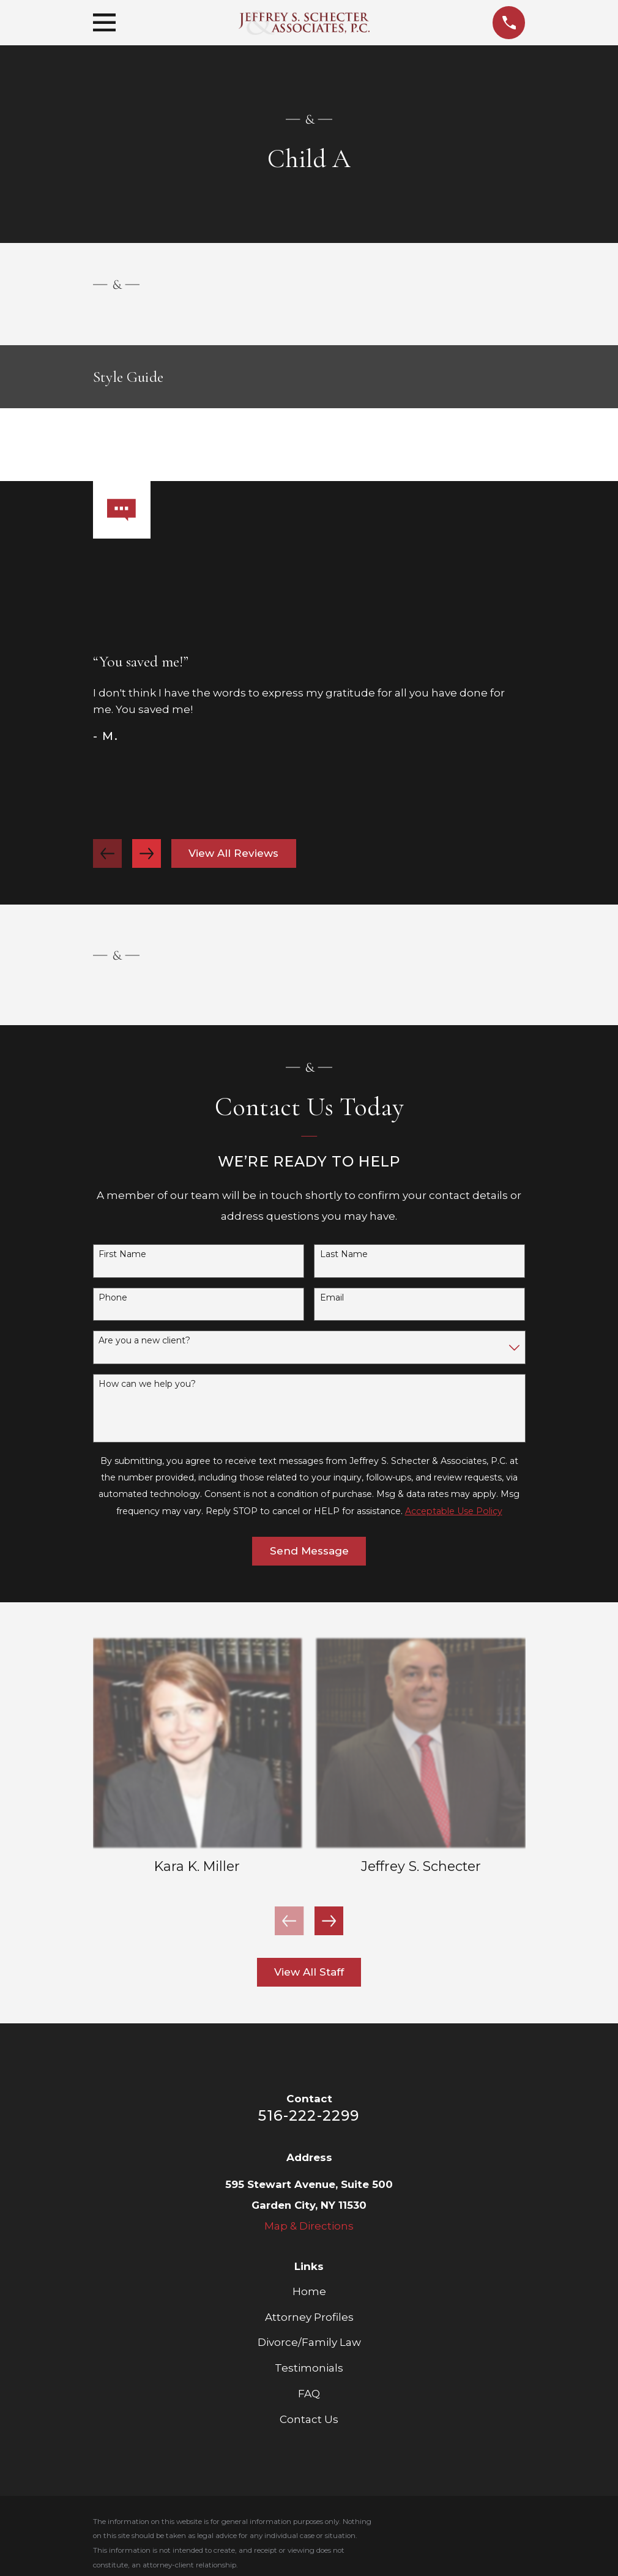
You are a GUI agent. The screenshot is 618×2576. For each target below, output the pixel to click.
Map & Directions (309, 2226)
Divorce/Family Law (309, 2342)
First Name (122, 1254)
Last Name (344, 1254)
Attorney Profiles (309, 2317)
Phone (113, 1298)
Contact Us (309, 2419)
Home (309, 2291)
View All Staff (309, 1972)
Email (332, 1298)
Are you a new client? (144, 1340)
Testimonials (309, 2368)
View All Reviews (233, 853)
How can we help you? (147, 1384)
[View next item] (146, 853)
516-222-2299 (308, 2115)
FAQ (309, 2393)
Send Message (309, 1551)
